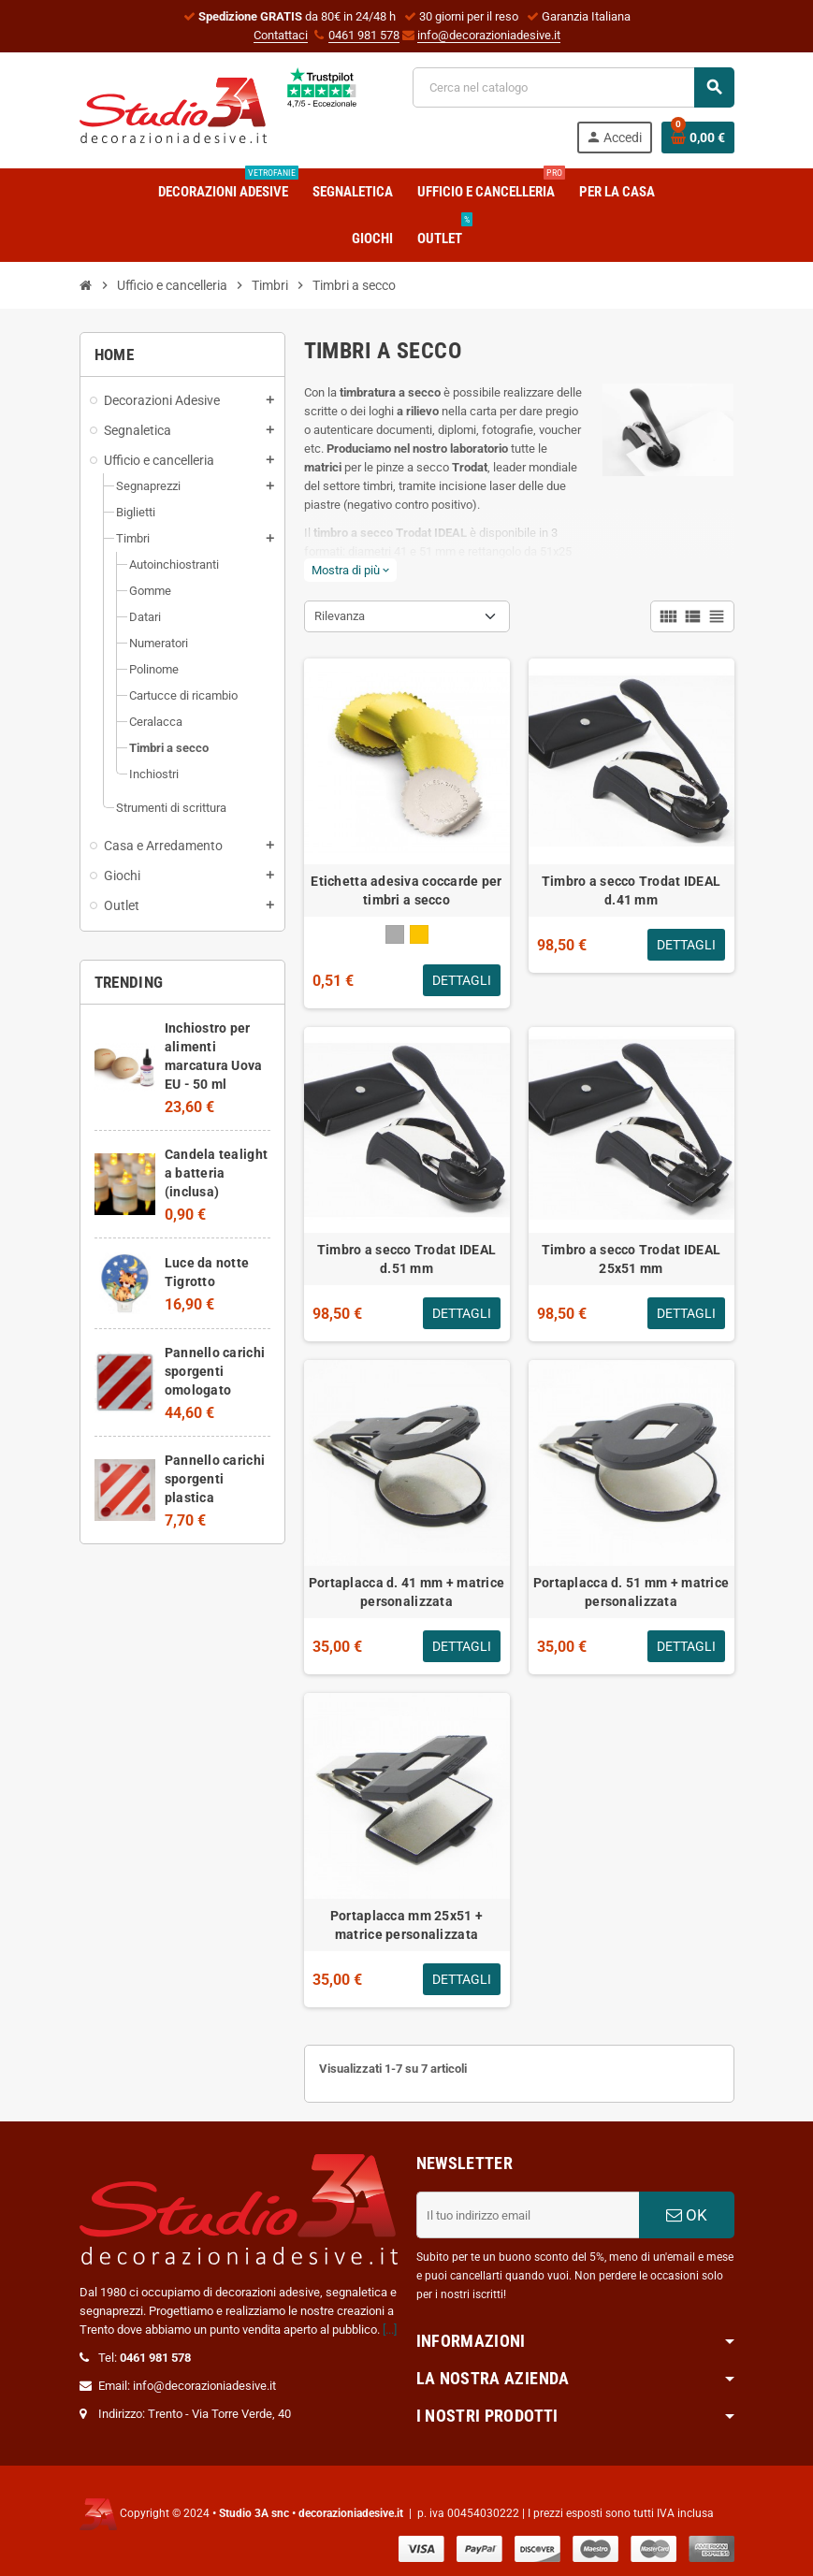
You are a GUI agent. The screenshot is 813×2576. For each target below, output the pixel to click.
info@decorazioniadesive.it (488, 35)
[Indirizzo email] (527, 2215)
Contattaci (281, 35)
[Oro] (419, 934)
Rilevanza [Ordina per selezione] (339, 616)
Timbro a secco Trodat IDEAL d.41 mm (631, 890)
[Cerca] (573, 87)
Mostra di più (350, 570)
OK (686, 2215)
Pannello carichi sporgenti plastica (215, 1479)
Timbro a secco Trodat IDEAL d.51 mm (407, 1259)
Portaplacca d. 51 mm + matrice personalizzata (631, 1592)
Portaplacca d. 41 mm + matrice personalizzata (406, 1592)
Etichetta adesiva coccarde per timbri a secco (406, 890)
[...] (390, 2330)
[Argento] (394, 934)
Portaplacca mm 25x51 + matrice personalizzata (406, 1925)
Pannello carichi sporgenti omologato (215, 1371)
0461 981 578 (363, 35)
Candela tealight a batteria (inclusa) (216, 1173)
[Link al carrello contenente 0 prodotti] (697, 137)
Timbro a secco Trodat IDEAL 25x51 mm (631, 1259)
